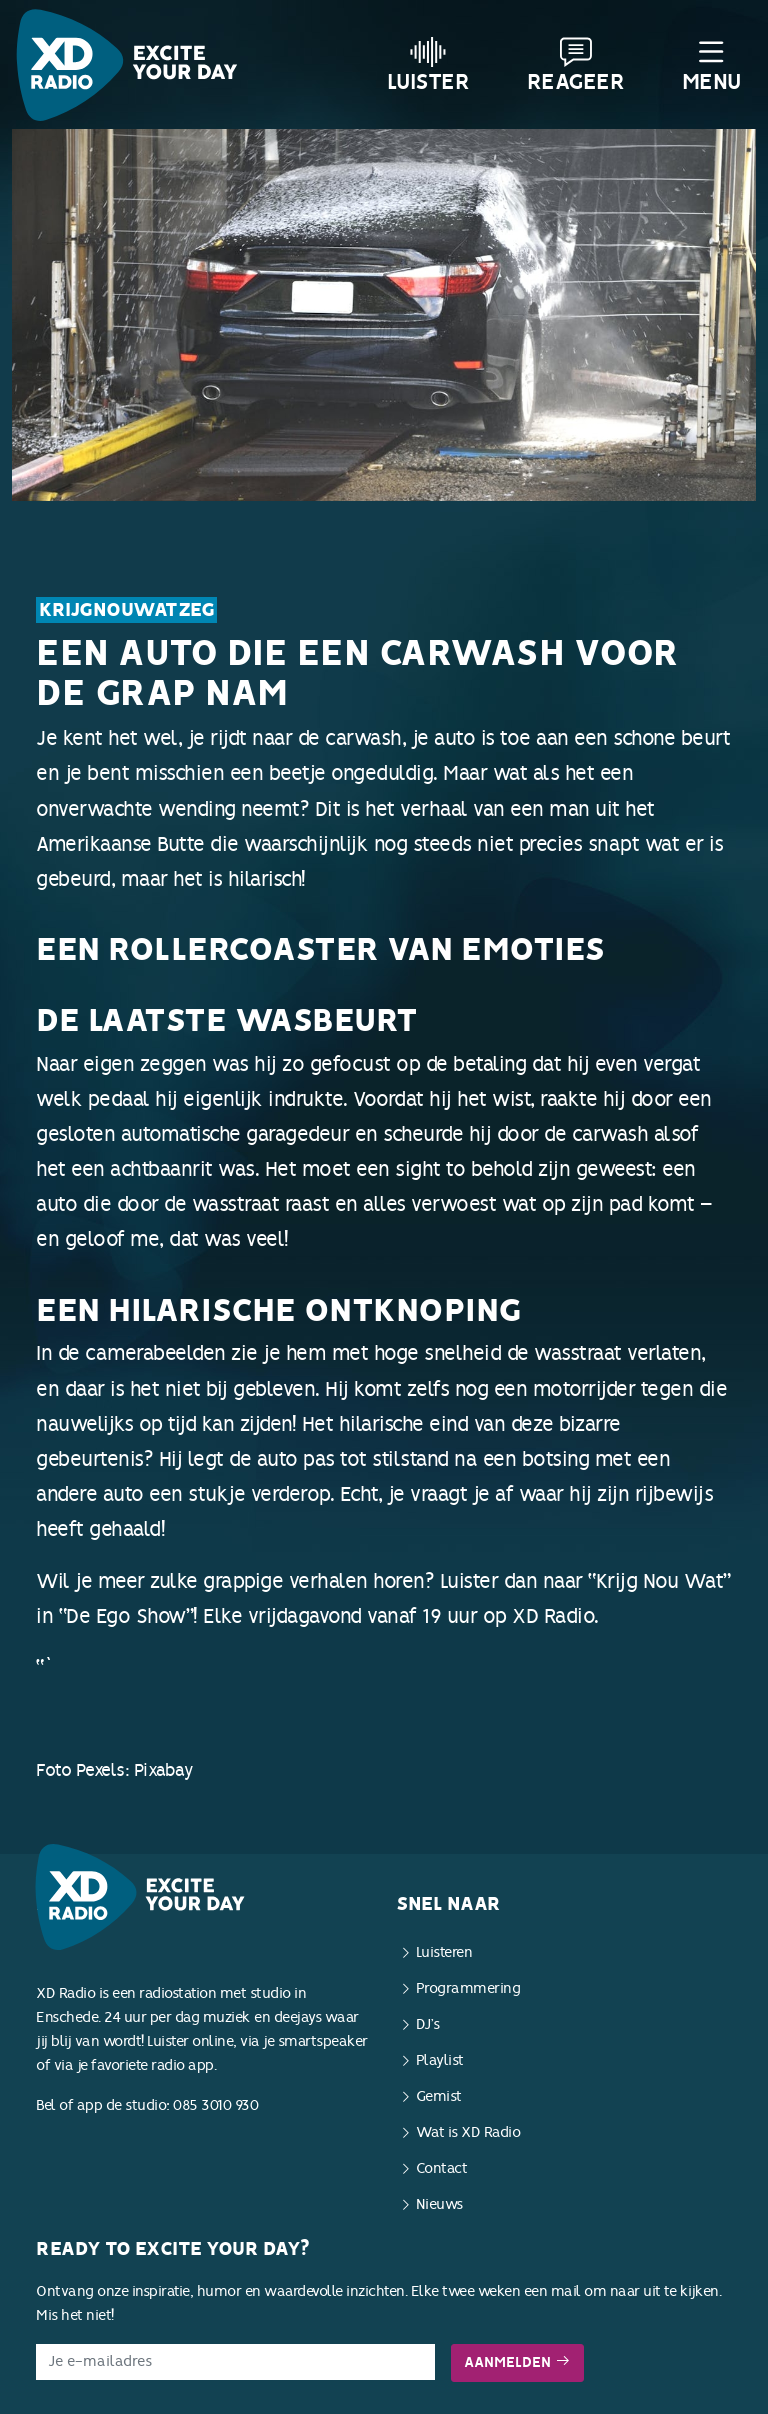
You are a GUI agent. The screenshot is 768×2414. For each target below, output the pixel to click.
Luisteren (444, 1952)
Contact (442, 2168)
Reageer (576, 65)
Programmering (468, 1988)
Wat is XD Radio (468, 2132)
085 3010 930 (215, 2105)
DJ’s (428, 2024)
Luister (428, 65)
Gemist (439, 2096)
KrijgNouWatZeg (126, 610)
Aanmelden (517, 2362)
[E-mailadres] (235, 2362)
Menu (711, 65)
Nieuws (439, 2204)
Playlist (440, 2060)
